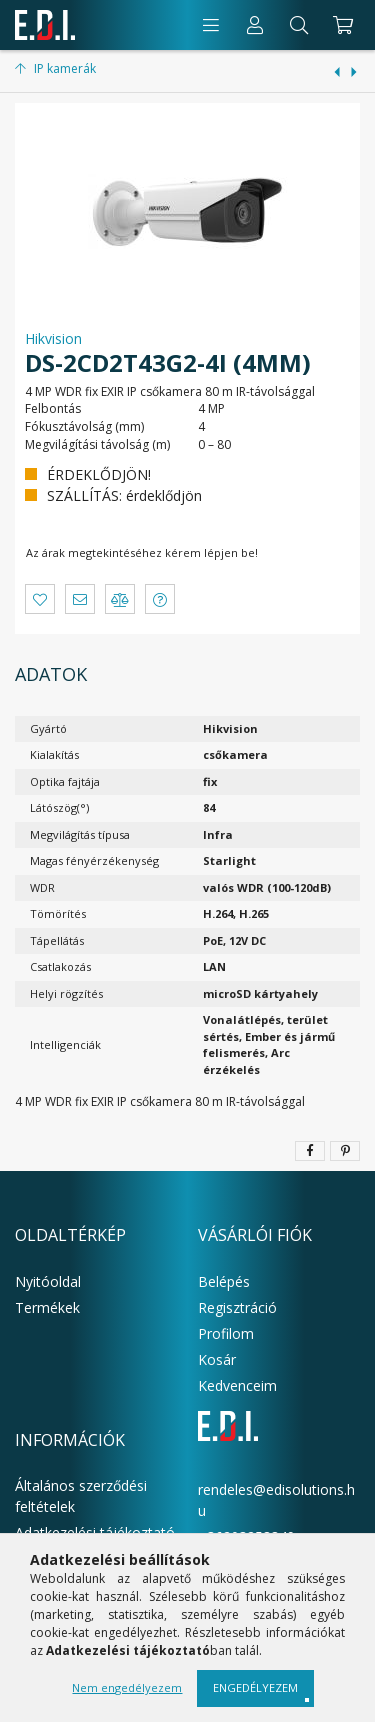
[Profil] (255, 25)
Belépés (224, 1281)
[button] (40, 599)
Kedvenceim (237, 1385)
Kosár (217, 1359)
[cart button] (340, 25)
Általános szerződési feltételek (81, 1496)
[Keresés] (299, 25)
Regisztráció (237, 1307)
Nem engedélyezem (127, 1687)
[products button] (211, 25)
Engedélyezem (255, 1687)
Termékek (47, 1307)
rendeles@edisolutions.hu (276, 1500)
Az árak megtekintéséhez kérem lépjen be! (142, 552)
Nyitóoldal (48, 1281)
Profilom (226, 1333)
